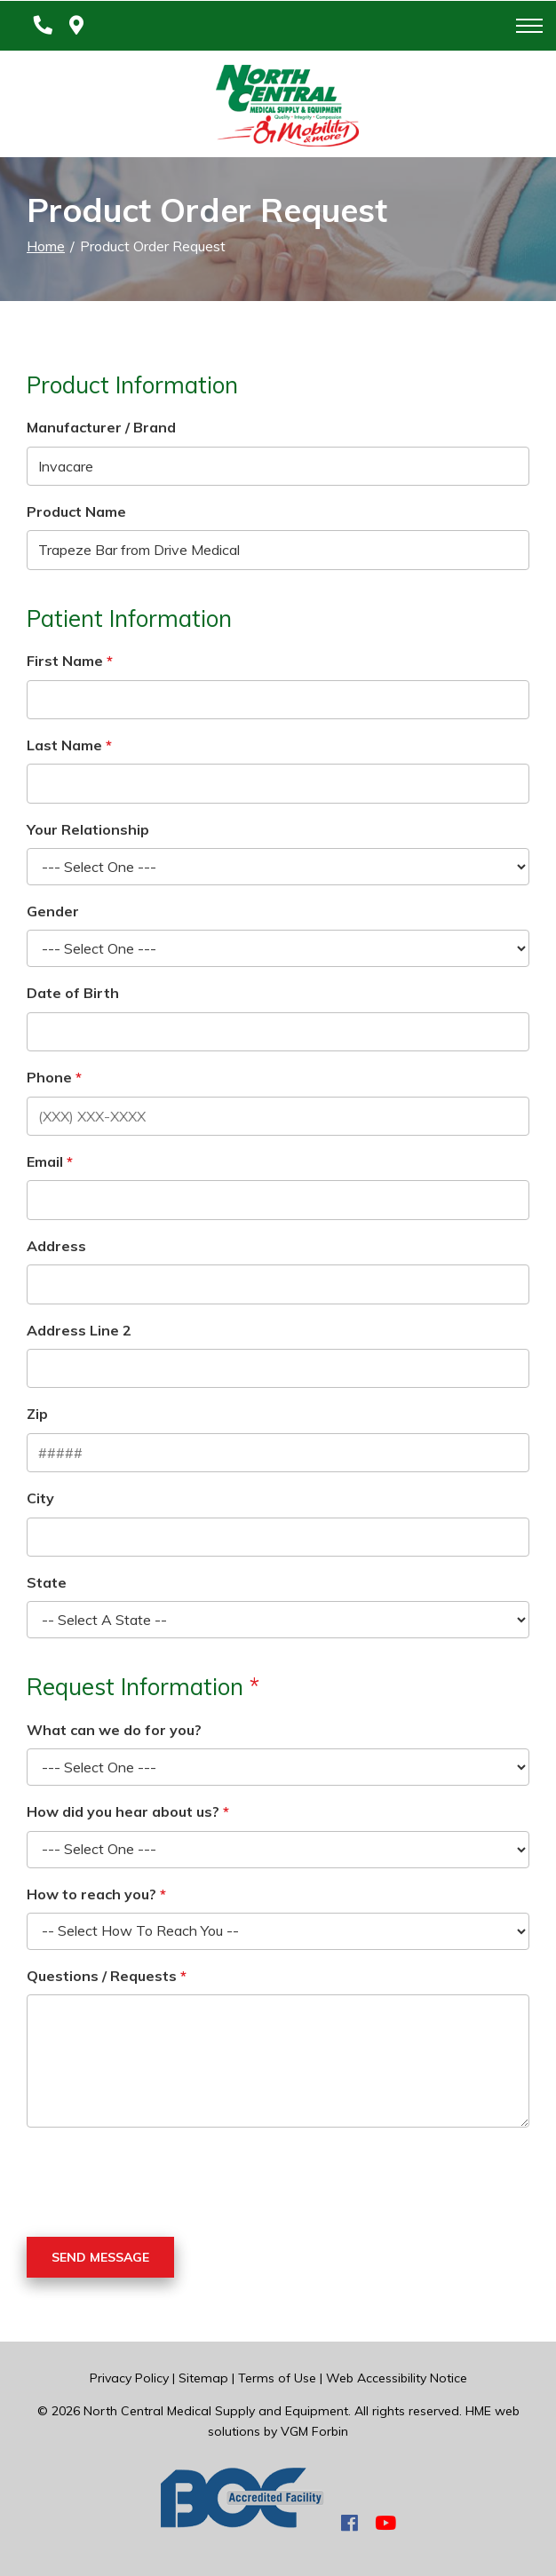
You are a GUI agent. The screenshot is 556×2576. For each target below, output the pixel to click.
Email (45, 1161)
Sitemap (203, 2378)
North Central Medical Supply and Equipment (215, 2411)
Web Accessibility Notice (396, 2378)
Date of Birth (73, 993)
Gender (53, 911)
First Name (65, 661)
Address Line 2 (79, 1330)
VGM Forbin (314, 2431)
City (40, 1498)
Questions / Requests (102, 1976)
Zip (37, 1414)
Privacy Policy (129, 2378)
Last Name (64, 745)
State (47, 1582)
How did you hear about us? (123, 1811)
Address (56, 1246)
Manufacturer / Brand (101, 427)
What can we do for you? (114, 1730)
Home (46, 246)
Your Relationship (88, 829)
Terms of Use (277, 2378)
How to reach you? (91, 1894)
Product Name (76, 511)
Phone (49, 1077)
